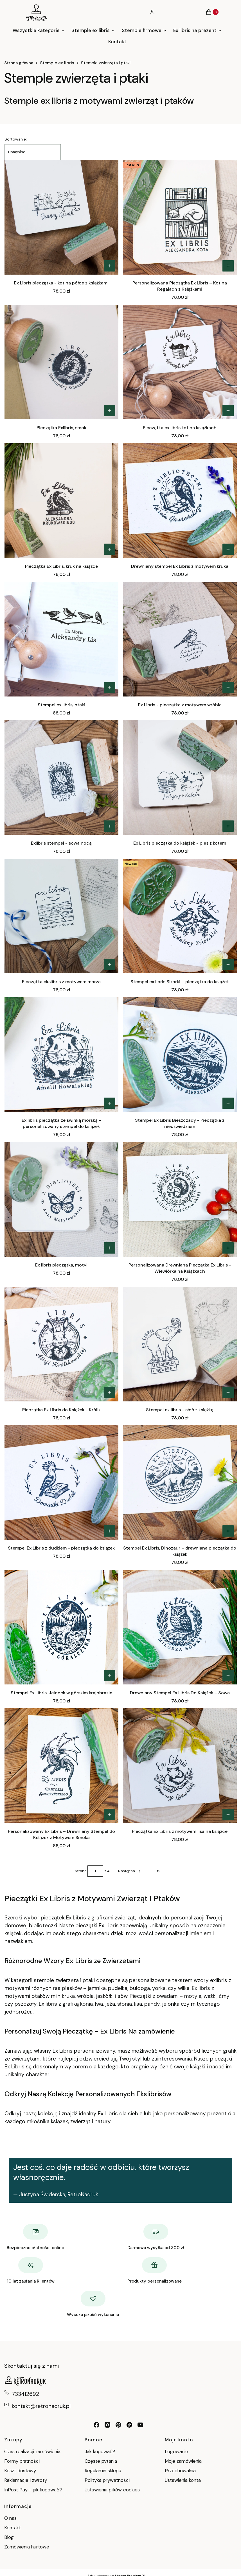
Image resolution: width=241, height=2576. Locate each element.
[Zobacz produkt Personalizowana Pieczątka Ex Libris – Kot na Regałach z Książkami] (227, 266)
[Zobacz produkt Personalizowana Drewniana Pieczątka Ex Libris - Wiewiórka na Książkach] (227, 1248)
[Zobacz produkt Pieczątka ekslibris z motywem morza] (109, 964)
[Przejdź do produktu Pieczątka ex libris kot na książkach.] (180, 362)
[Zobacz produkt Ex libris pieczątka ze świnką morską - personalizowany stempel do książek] (109, 1103)
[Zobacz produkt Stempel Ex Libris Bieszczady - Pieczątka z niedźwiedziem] (227, 1103)
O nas (10, 2518)
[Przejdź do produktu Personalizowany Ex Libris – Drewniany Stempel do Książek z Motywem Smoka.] (61, 1765)
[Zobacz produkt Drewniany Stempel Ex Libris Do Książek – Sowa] (227, 1675)
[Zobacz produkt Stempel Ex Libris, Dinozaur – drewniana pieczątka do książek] (227, 1531)
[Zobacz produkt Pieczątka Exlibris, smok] (109, 410)
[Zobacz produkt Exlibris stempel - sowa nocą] (109, 826)
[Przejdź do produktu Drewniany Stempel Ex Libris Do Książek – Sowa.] (180, 1627)
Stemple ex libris (57, 63)
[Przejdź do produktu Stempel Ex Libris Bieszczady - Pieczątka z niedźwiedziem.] (180, 1054)
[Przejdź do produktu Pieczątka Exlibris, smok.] (61, 362)
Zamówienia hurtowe (26, 2547)
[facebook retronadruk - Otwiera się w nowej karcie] (96, 2424)
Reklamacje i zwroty (25, 2480)
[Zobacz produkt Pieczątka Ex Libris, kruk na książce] (109, 549)
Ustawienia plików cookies (113, 2490)
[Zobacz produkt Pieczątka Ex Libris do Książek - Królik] (109, 1392)
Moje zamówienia (183, 2461)
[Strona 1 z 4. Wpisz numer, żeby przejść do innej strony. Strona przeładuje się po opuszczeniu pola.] (95, 1871)
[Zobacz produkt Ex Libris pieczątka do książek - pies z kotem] (227, 826)
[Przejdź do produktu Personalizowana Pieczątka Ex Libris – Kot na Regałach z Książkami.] (180, 217)
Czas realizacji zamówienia (32, 2451)
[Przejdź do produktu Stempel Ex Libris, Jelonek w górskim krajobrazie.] (61, 1627)
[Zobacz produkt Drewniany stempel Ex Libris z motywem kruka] (227, 549)
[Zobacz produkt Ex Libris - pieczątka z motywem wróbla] (227, 687)
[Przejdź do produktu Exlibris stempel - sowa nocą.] (61, 777)
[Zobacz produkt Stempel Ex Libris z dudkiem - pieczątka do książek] (109, 1531)
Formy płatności (22, 2461)
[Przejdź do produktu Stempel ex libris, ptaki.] (61, 639)
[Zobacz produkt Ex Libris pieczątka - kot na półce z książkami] (109, 266)
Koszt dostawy (20, 2471)
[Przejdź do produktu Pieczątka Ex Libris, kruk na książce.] (61, 500)
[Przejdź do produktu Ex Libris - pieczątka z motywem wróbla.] (180, 639)
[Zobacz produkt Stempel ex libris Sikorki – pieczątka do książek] (227, 964)
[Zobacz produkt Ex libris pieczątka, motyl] (109, 1248)
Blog (9, 2537)
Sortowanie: (15, 139)
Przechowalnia (180, 2471)
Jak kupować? (100, 2451)
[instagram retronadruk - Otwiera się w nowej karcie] (107, 2424)
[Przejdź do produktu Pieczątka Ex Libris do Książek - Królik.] (61, 1344)
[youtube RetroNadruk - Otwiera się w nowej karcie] (140, 2424)
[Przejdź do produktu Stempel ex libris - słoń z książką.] (180, 1344)
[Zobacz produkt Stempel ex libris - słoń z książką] (227, 1392)
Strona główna (18, 63)
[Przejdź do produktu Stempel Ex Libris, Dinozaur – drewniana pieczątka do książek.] (180, 1482)
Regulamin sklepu (103, 2471)
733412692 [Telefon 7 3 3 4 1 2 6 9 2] (25, 2394)
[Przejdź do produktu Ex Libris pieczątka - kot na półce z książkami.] (61, 217)
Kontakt (12, 2528)
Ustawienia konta (183, 2480)
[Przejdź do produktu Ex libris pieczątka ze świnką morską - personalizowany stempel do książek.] (61, 1054)
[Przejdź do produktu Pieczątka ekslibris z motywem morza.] (61, 916)
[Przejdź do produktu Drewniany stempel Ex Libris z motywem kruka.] (180, 500)
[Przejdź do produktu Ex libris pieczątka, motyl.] (61, 1199)
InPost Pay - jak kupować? (33, 2490)
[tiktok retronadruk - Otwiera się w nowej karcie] (129, 2424)
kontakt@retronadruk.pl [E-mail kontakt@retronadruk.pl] (41, 2406)
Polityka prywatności (107, 2480)
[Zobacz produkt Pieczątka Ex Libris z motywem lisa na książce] (227, 1814)
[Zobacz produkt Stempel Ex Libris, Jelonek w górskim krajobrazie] (109, 1675)
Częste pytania (101, 2461)
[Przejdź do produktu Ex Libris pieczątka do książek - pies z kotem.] (180, 777)
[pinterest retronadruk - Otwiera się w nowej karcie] (118, 2424)
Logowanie (176, 2451)
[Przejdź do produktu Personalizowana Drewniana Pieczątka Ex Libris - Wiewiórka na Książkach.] (180, 1199)
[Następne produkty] (130, 1871)
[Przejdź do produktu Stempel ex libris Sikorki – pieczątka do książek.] (180, 916)
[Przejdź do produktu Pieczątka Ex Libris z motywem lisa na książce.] (180, 1765)
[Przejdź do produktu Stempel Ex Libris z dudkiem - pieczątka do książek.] (61, 1482)
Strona (81, 1871)
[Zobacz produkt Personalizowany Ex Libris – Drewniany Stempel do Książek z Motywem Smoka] (109, 1814)
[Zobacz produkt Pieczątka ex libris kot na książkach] (227, 410)
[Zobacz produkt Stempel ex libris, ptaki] (109, 687)
